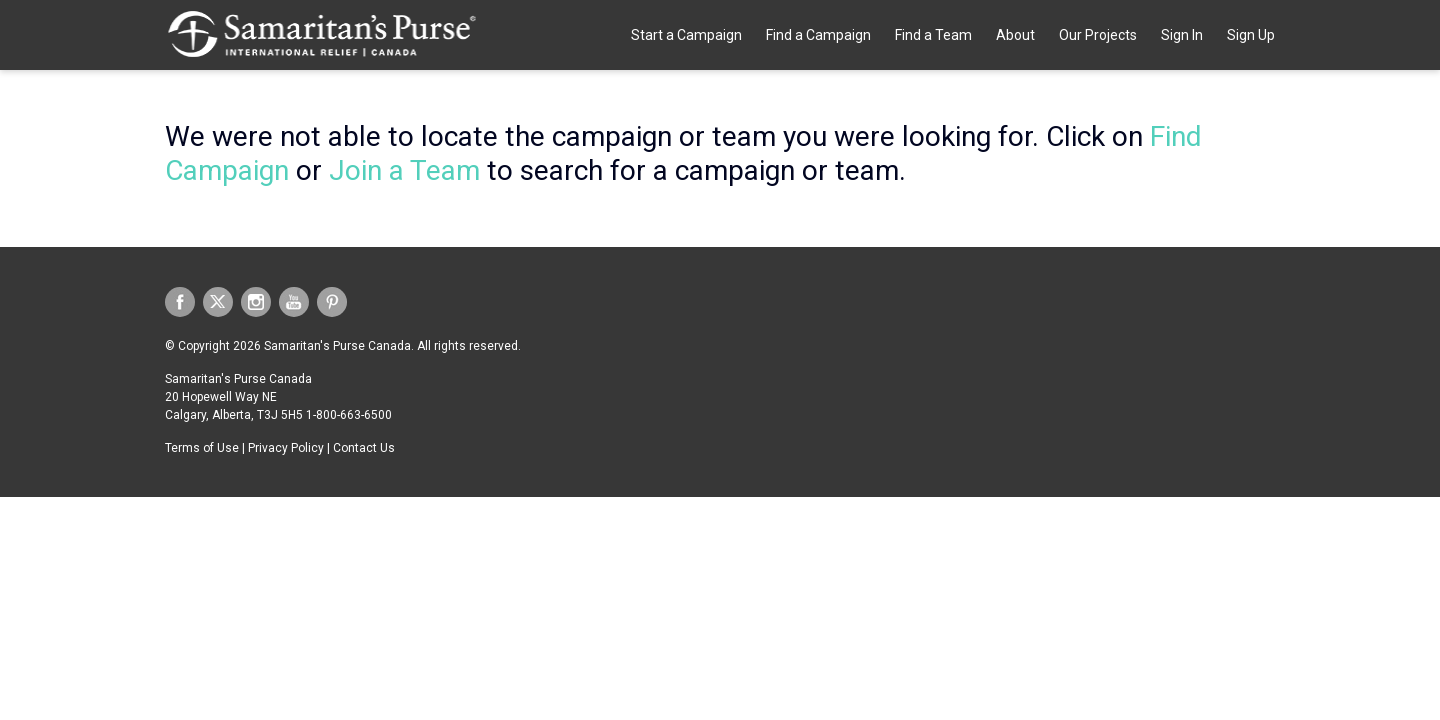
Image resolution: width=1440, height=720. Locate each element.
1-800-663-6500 (349, 415)
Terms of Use (202, 448)
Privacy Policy (286, 448)
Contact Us (364, 448)
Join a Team (404, 170)
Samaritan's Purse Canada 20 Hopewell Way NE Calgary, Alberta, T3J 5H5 (238, 397)
